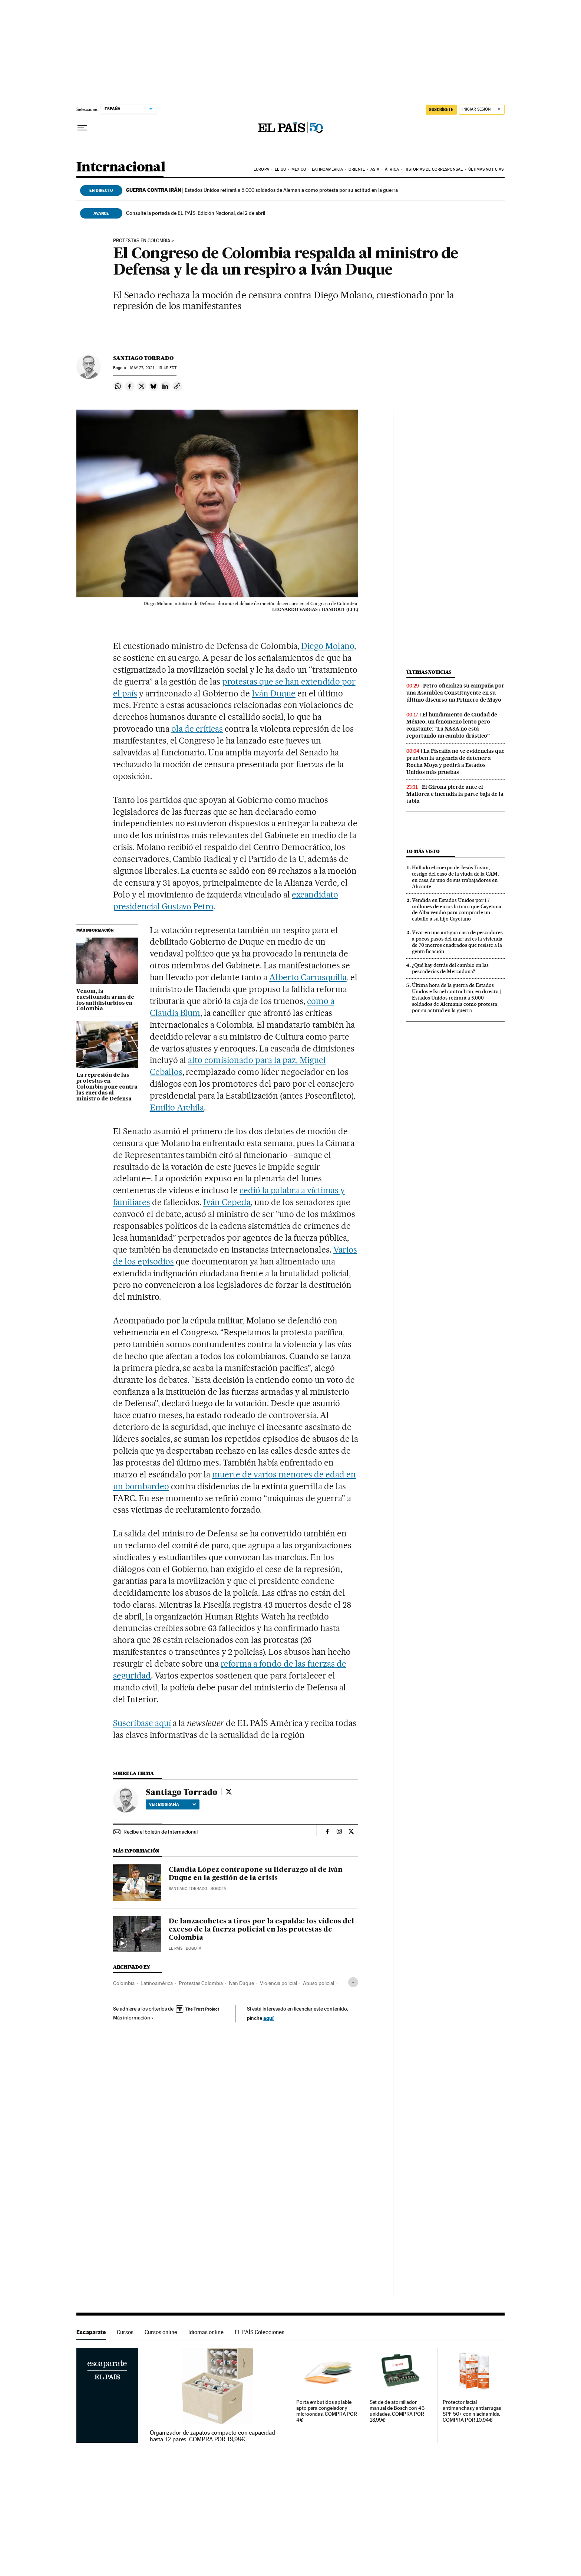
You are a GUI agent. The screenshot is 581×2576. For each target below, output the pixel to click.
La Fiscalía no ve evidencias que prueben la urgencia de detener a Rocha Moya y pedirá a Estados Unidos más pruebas (455, 761)
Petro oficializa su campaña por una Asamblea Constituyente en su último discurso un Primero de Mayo (455, 692)
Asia (374, 169)
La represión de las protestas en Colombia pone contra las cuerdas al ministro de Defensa (107, 1087)
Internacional (120, 167)
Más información (133, 2018)
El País (175, 1948)
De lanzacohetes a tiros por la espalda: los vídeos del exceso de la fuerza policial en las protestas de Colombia (261, 1929)
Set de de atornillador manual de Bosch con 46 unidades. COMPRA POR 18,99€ (397, 2411)
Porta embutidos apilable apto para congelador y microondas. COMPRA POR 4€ (326, 2411)
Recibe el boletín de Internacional (160, 1832)
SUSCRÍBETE (441, 109)
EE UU (280, 169)
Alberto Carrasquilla (308, 977)
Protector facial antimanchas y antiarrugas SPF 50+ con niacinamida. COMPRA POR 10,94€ (472, 2411)
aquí (268, 2018)
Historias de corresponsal (434, 169)
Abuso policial (318, 1983)
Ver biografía (172, 1804)
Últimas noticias (486, 169)
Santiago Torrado (143, 358)
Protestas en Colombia (141, 240)
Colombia (124, 1983)
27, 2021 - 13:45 (153, 367)
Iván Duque (274, 693)
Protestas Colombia (201, 1983)
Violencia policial (278, 1983)
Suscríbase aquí (142, 1723)
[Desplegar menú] (82, 128)
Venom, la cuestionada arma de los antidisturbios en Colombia (105, 1000)
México (298, 169)
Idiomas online (206, 2332)
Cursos (125, 2332)
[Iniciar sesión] (482, 110)
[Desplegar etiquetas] (353, 1982)
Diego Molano (327, 646)
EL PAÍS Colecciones (259, 2332)
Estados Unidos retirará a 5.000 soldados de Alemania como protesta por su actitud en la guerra (262, 190)
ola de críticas (197, 728)
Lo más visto (423, 851)
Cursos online (161, 2332)
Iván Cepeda (227, 1202)
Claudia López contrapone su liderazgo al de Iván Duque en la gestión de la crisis (256, 1874)
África (392, 169)
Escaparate (91, 2332)
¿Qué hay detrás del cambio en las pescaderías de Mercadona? (450, 968)
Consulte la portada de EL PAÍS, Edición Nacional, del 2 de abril (195, 213)
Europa (261, 169)
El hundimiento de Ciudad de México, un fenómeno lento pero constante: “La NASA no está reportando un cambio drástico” (451, 725)
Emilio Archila (177, 1107)
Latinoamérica (327, 169)
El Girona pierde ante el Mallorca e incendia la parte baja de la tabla (455, 794)
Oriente (357, 169)
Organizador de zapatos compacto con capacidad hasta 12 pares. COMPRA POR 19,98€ (212, 2436)
